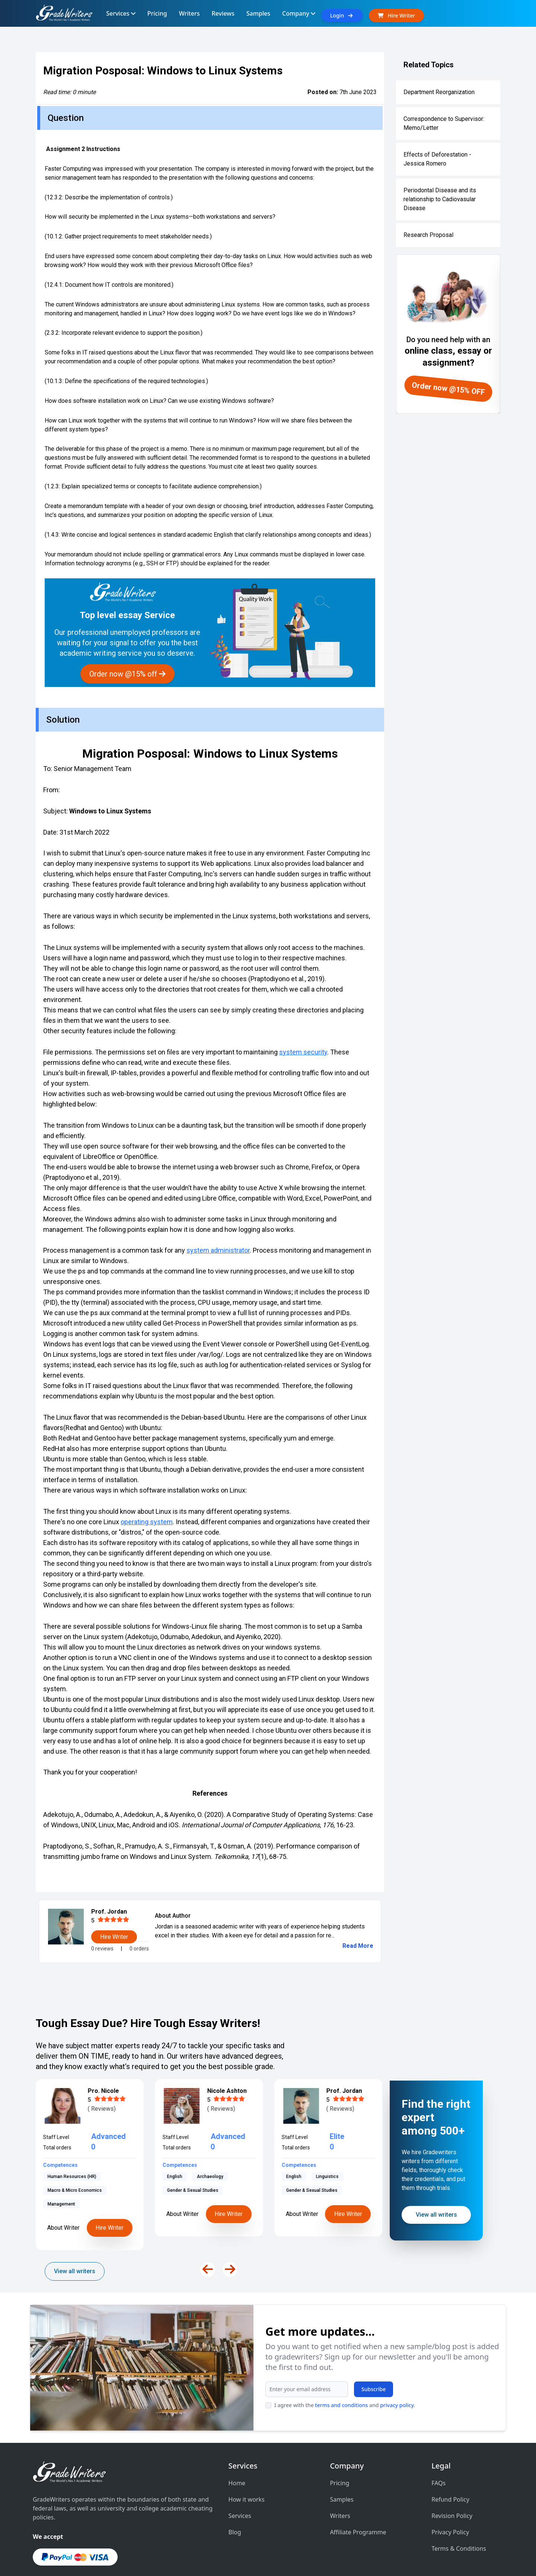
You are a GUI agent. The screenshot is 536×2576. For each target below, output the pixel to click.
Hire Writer (110, 2213)
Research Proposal (428, 234)
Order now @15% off (127, 673)
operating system (147, 1522)
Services (240, 2477)
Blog (235, 2493)
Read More (357, 1945)
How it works (247, 2461)
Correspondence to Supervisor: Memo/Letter (443, 123)
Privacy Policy (450, 2493)
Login (342, 15)
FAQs (438, 2444)
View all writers (74, 2271)
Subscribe (150, 2364)
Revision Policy (451, 2477)
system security (303, 1052)
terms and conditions (118, 2380)
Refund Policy (450, 2461)
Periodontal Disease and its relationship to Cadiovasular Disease (439, 199)
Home (237, 2444)
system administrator (218, 1250)
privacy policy (173, 2380)
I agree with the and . (121, 2380)
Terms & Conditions (458, 2510)
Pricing (339, 2444)
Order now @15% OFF (448, 388)
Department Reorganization (439, 92)
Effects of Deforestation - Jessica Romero (437, 159)
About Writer (63, 2213)
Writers (340, 2477)
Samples (341, 2461)
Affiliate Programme (358, 2493)
